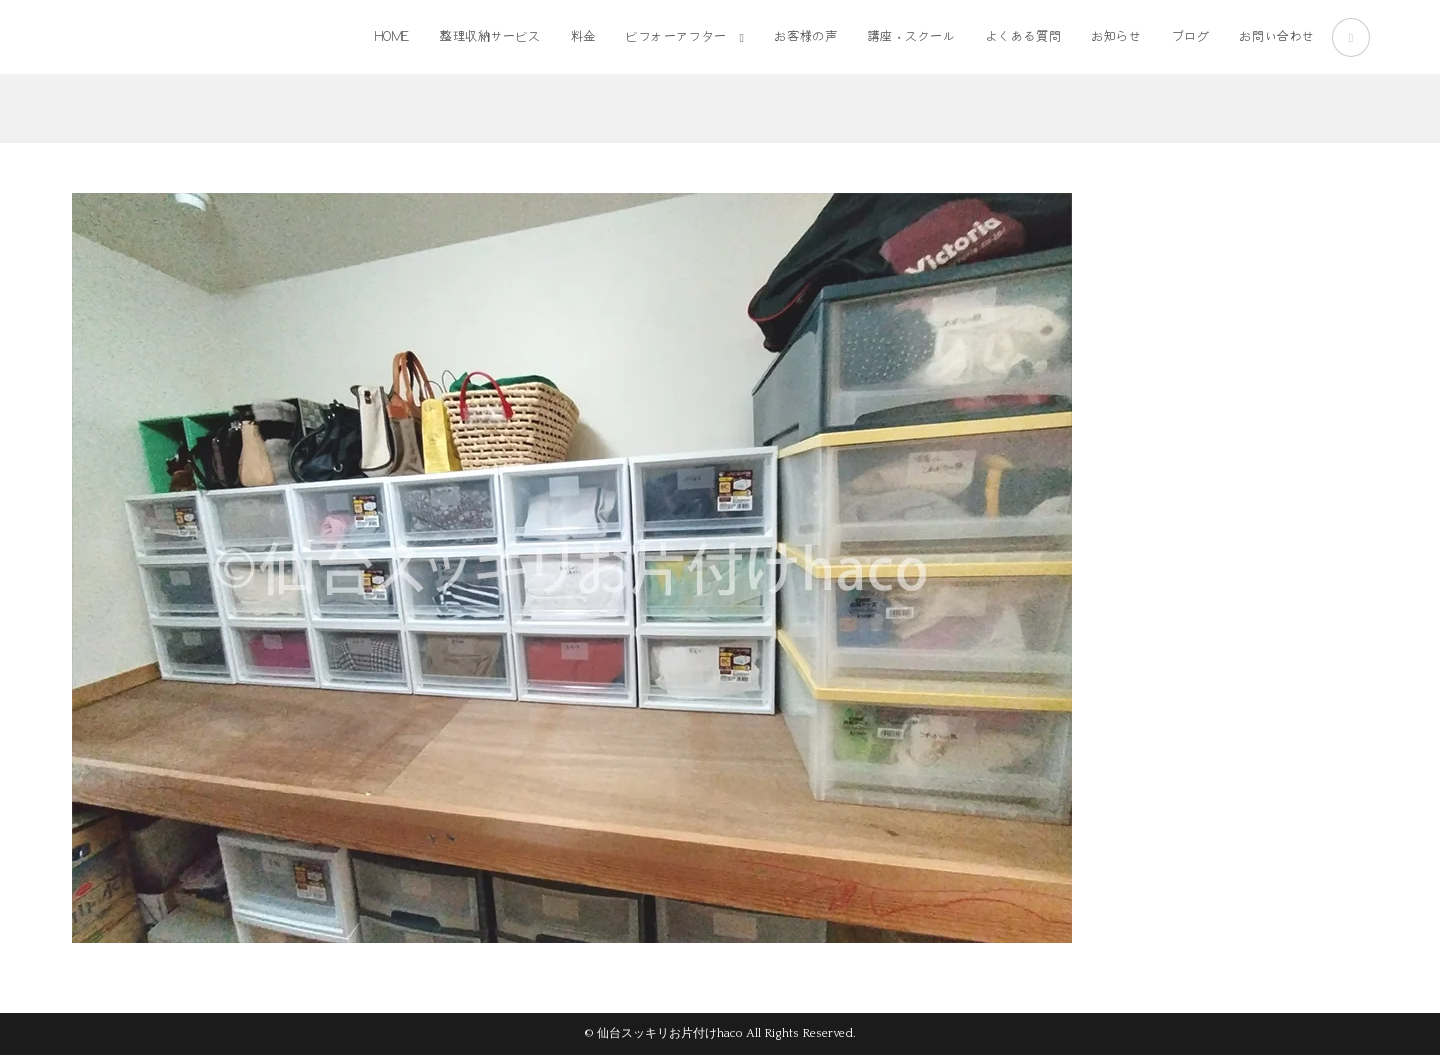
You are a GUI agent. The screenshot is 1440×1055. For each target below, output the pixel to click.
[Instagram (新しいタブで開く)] (1351, 37)
